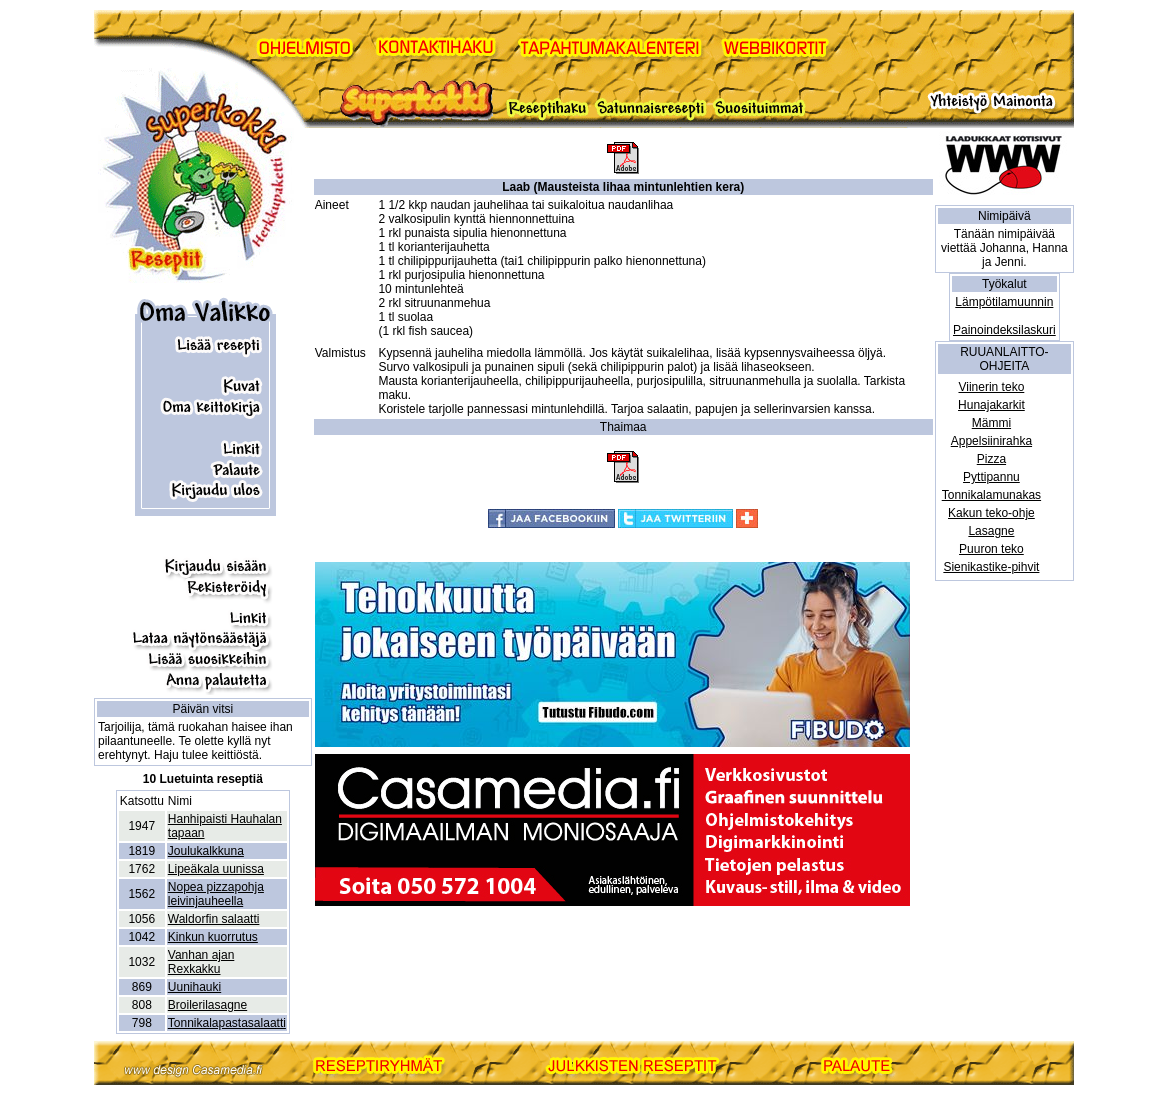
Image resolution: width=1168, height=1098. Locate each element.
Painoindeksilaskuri (1004, 330)
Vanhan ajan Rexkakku (201, 962)
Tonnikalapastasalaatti (227, 1023)
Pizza (991, 459)
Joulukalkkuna (206, 851)
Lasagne (991, 531)
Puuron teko (991, 549)
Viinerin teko (991, 387)
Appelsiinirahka (991, 441)
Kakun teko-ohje (991, 513)
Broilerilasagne (207, 1005)
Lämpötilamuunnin (1004, 302)
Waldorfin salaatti (214, 919)
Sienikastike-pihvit (991, 567)
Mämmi (991, 423)
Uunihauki (194, 987)
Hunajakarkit (991, 405)
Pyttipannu (991, 477)
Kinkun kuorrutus (213, 937)
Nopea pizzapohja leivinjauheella (216, 894)
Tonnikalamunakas (991, 495)
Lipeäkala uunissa (216, 869)
